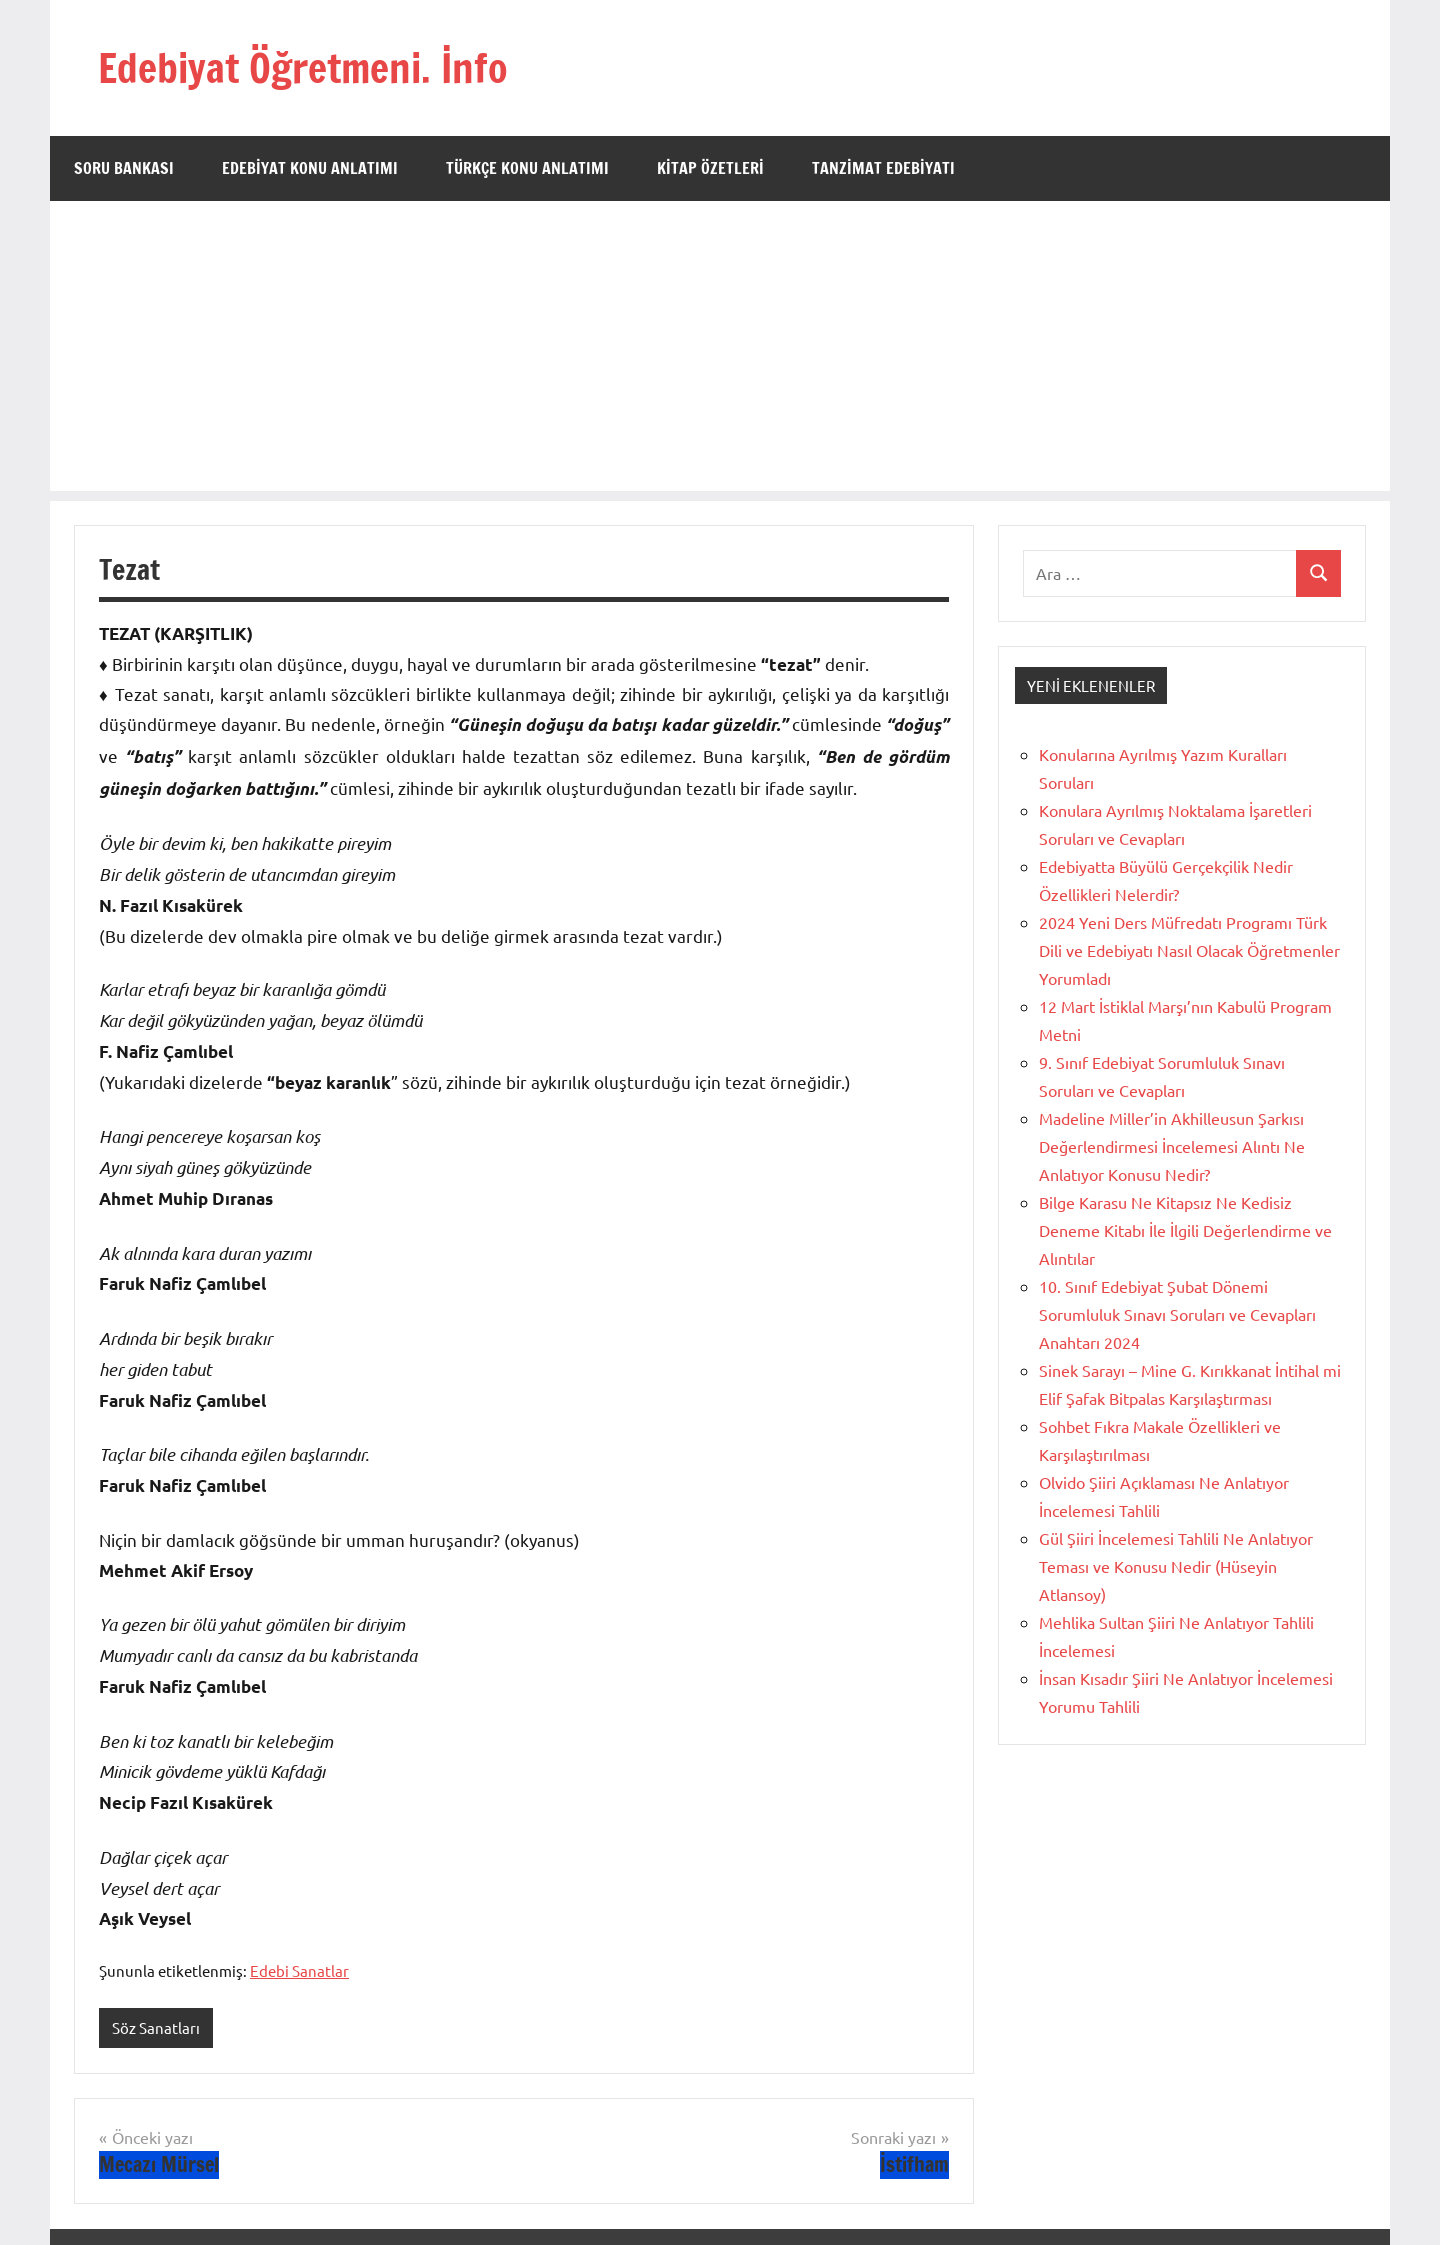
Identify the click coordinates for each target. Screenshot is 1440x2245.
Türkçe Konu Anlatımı (527, 168)
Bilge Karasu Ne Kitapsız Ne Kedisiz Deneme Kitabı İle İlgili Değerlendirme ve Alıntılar (1185, 1230)
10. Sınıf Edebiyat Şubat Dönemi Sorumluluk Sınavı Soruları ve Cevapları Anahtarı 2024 (1177, 1314)
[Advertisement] (720, 351)
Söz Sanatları (156, 2027)
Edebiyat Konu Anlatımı (310, 168)
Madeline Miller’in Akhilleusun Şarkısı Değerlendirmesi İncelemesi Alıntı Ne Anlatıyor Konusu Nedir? (1172, 1146)
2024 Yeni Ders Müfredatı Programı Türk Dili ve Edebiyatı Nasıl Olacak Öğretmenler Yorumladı (1189, 950)
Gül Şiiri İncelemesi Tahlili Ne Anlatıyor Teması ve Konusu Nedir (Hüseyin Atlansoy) (1176, 1566)
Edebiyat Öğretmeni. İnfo (303, 67)
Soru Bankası (124, 168)
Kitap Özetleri (710, 168)
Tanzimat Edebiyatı (883, 168)
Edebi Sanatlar (299, 1970)
